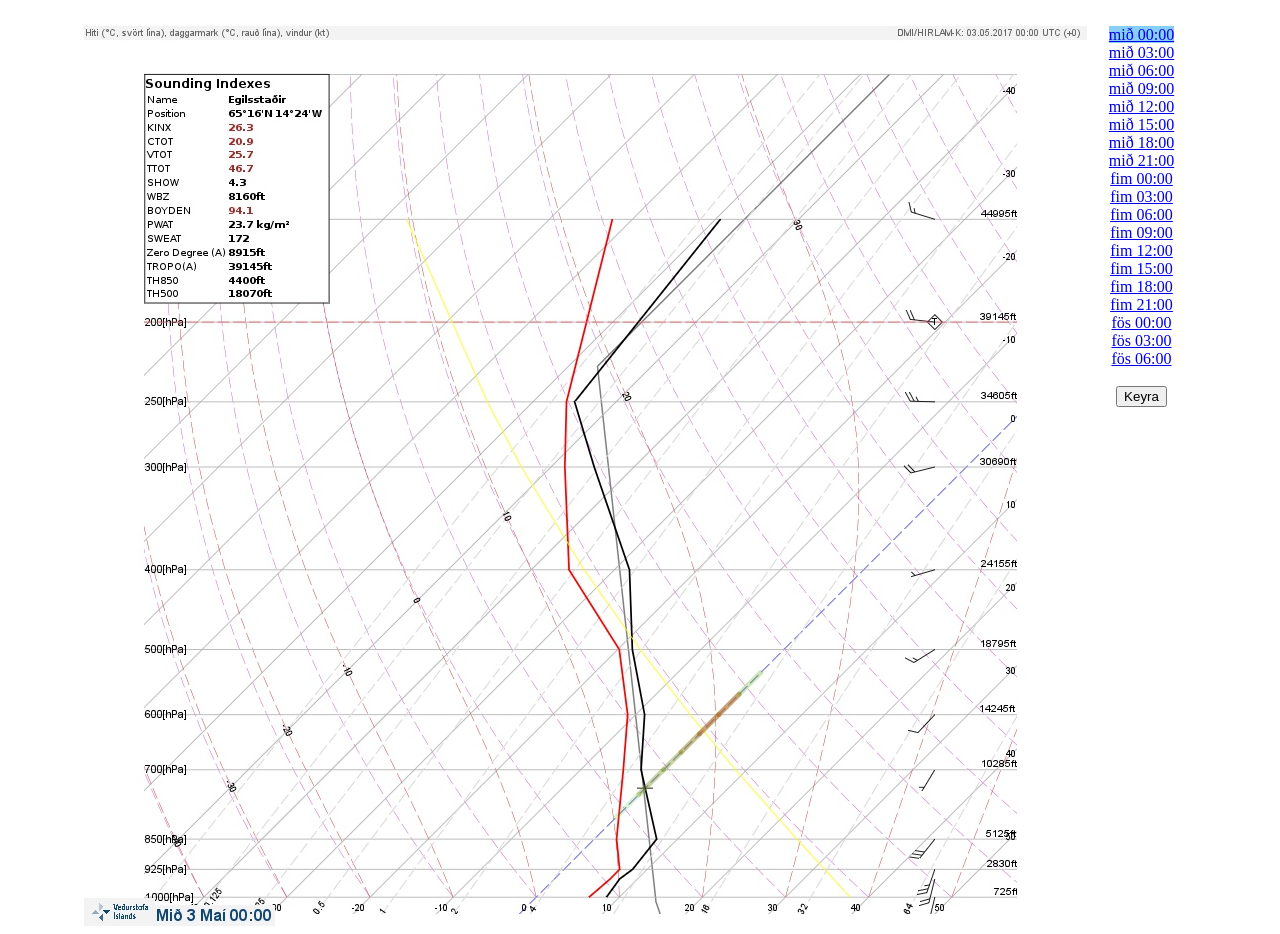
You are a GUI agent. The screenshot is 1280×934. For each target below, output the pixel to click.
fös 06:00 (1142, 358)
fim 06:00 (1141, 214)
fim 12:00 (1141, 250)
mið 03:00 (1141, 52)
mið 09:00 (1141, 88)
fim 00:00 (1141, 178)
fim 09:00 (1141, 232)
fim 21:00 (1141, 304)
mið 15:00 (1141, 124)
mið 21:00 (1141, 160)
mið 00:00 (1141, 34)
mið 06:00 (1141, 70)
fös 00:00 (1142, 322)
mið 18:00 (1141, 142)
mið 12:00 (1141, 106)
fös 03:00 (1142, 340)
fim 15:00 (1141, 268)
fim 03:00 (1141, 196)
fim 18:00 (1141, 286)
